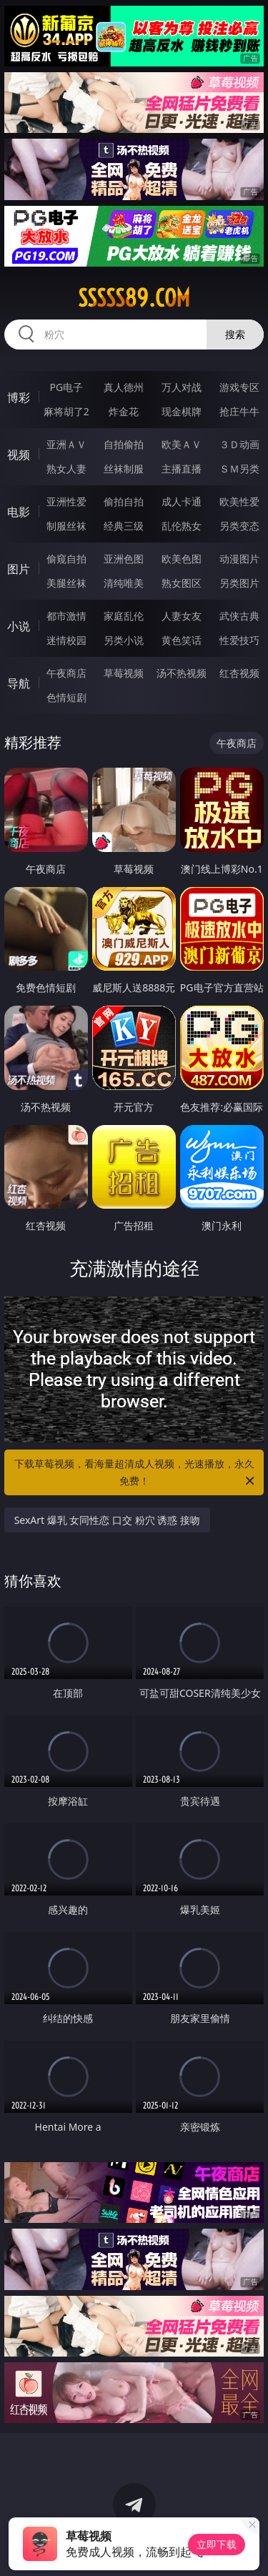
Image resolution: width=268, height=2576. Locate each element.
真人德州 (124, 387)
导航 (18, 683)
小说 (18, 626)
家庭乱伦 (124, 616)
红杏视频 (239, 673)
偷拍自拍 (124, 501)
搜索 (235, 334)
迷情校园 (66, 640)
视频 (18, 454)
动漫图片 (239, 558)
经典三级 (124, 525)
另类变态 (239, 525)
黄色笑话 (182, 640)
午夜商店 (66, 673)
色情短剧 (66, 697)
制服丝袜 (66, 525)
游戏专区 (239, 387)
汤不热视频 (182, 673)
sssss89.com (134, 298)
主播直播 (182, 468)
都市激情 (66, 616)
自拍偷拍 (124, 444)
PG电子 (66, 387)
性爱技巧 (239, 640)
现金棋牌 (182, 411)
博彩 (18, 397)
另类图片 (239, 583)
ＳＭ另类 (239, 468)
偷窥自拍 (66, 558)
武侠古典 (239, 616)
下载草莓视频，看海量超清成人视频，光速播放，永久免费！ (135, 1473)
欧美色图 (182, 558)
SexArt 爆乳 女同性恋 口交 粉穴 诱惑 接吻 (107, 1520)
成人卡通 (182, 501)
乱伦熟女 (182, 525)
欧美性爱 (239, 501)
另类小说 (124, 640)
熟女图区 (182, 583)
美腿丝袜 (66, 583)
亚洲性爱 (66, 501)
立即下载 (217, 2544)
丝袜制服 (124, 468)
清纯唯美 (124, 583)
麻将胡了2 (66, 411)
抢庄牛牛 (239, 411)
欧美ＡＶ (182, 444)
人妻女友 (182, 616)
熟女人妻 (66, 468)
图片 (18, 569)
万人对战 (182, 387)
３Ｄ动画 (239, 444)
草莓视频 (124, 673)
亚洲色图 (124, 558)
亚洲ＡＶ (66, 444)
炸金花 (124, 411)
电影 (18, 512)
